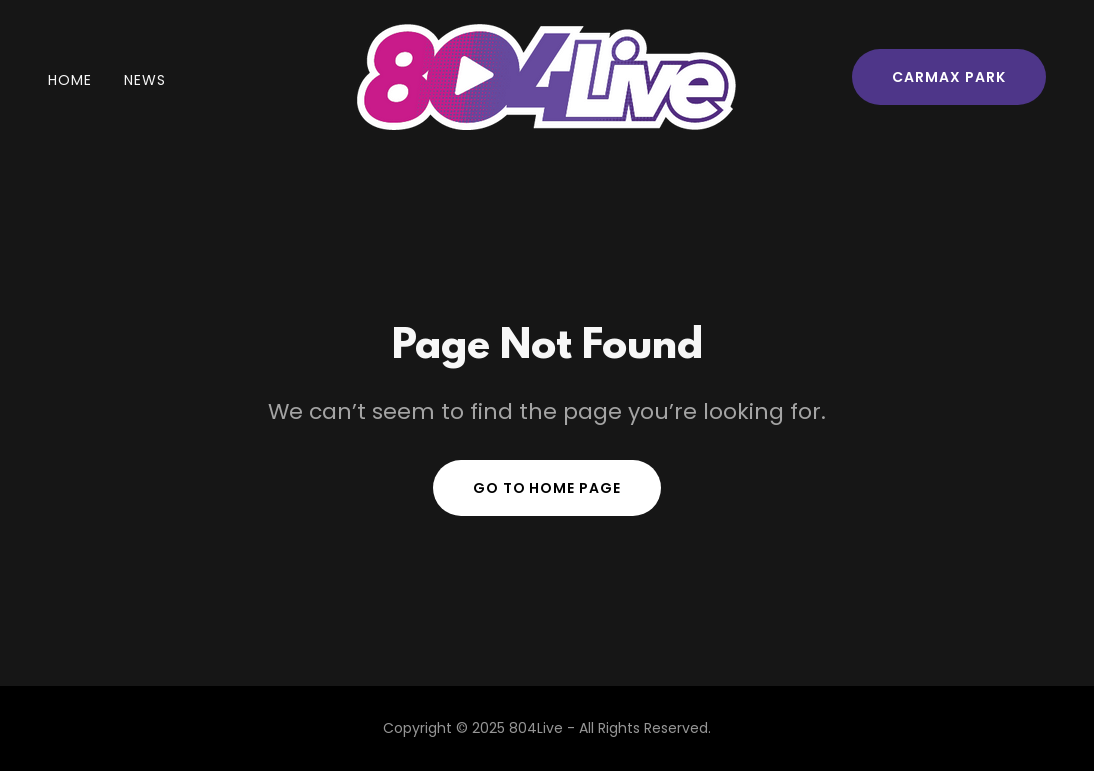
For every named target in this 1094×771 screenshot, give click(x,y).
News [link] (145, 80)
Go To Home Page (547, 488)
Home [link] (70, 80)
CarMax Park (949, 77)
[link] (546, 75)
